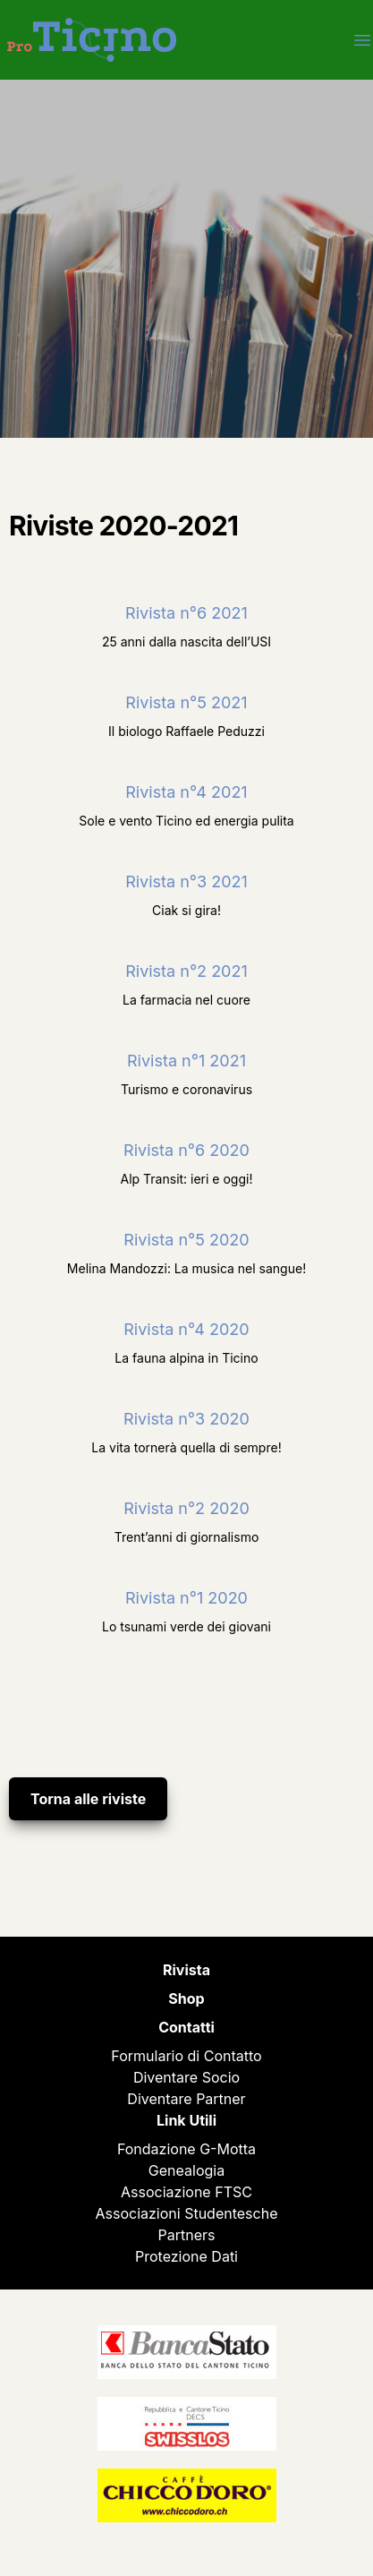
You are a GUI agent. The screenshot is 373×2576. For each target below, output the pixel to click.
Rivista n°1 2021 (186, 1060)
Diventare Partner (186, 2099)
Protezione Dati (186, 2256)
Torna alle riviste (88, 1799)
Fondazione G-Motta (186, 2149)
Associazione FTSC (186, 2192)
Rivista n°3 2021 (186, 881)
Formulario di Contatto (186, 2056)
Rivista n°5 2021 (186, 702)
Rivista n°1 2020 (186, 1597)
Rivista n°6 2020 (186, 1150)
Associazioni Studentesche (187, 2213)
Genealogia (186, 2170)
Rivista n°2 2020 (186, 1508)
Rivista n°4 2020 (186, 1329)
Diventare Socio (186, 2077)
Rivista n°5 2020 (186, 1239)
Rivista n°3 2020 (186, 1418)
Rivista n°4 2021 (186, 792)
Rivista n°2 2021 (186, 971)
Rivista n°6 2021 (186, 612)
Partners (187, 2235)
